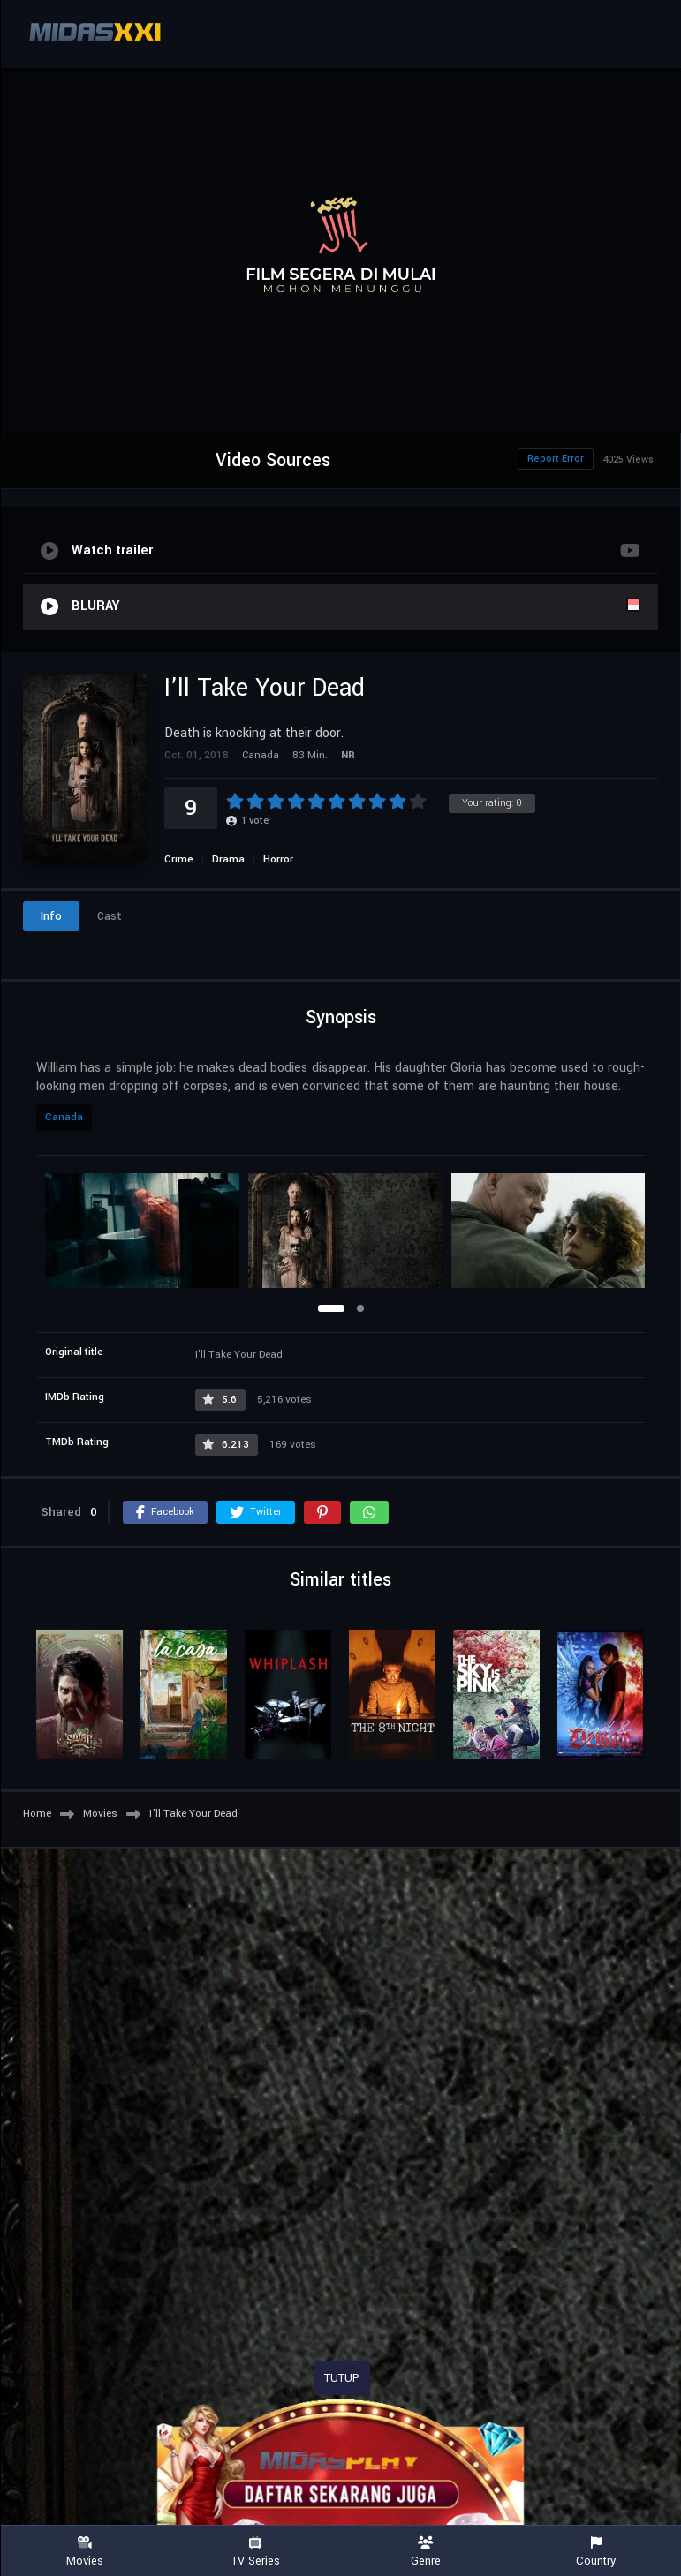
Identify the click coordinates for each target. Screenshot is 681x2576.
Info (51, 916)
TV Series (255, 2551)
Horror (278, 859)
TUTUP (341, 2378)
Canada (64, 1117)
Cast (109, 916)
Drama (228, 859)
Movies (85, 2551)
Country (596, 2551)
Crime (178, 859)
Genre (426, 2551)
